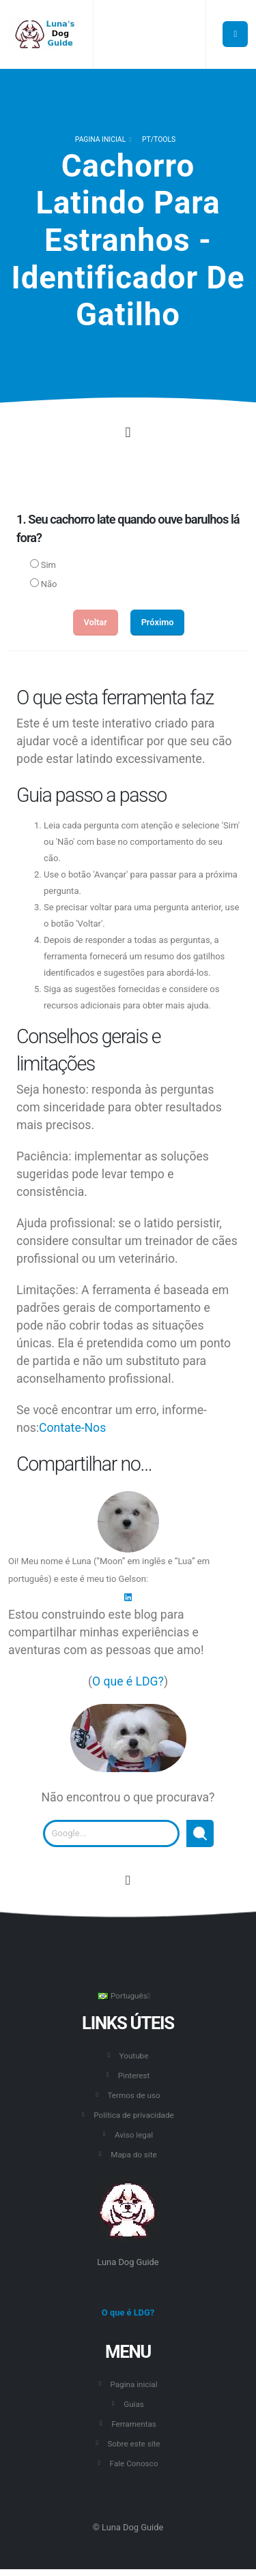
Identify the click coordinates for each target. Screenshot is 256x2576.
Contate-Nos (72, 1428)
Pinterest (134, 2075)
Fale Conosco (134, 2463)
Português (124, 1996)
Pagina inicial (100, 139)
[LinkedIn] (128, 1596)
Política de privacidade (133, 2115)
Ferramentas (133, 2424)
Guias (134, 2404)
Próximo (157, 622)
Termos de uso (133, 2095)
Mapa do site (133, 2154)
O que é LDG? (128, 1681)
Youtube (134, 2056)
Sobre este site (133, 2443)
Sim (48, 565)
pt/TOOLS (158, 139)
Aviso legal (134, 2135)
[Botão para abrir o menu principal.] (235, 34)
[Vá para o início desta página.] (128, 1880)
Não (49, 584)
